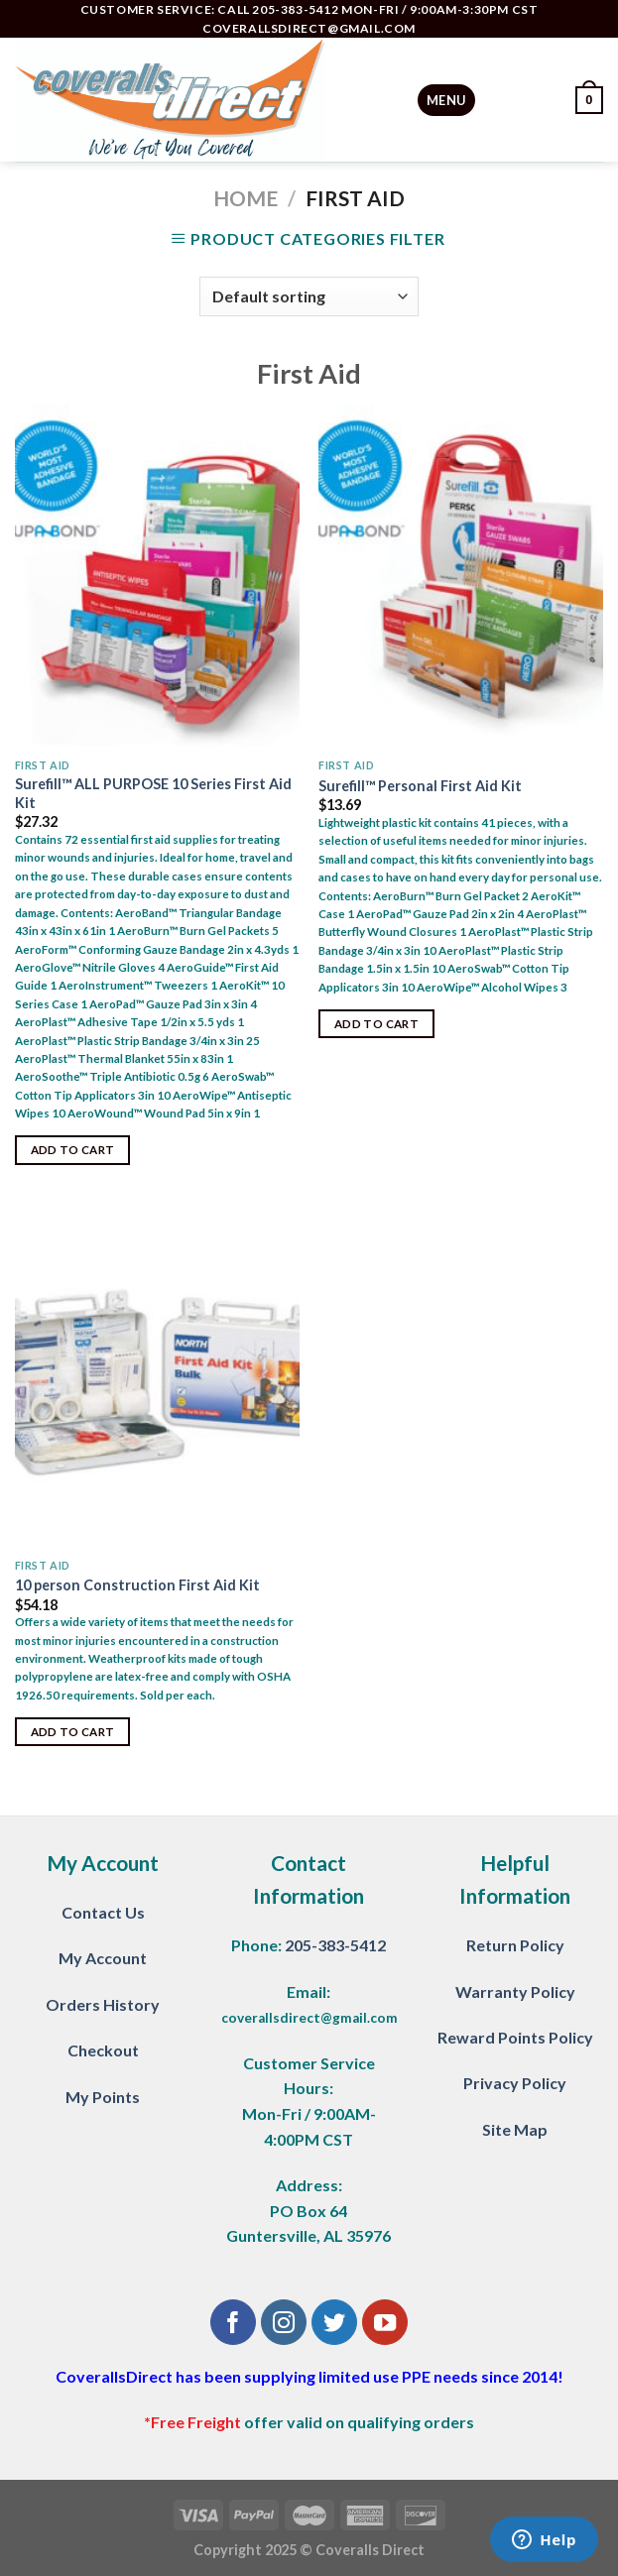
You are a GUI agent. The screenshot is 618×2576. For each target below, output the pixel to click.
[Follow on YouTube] (385, 2322)
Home (245, 197)
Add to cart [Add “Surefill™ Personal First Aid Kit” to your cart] (376, 1023)
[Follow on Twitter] (334, 2322)
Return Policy (515, 1944)
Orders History (103, 2004)
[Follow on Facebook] (233, 2322)
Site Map (515, 2129)
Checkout (103, 2050)
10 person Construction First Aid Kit (137, 1585)
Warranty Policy (515, 1991)
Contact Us (103, 1912)
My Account (103, 1957)
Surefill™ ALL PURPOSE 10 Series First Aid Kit (153, 793)
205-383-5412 (335, 1944)
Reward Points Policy (515, 2037)
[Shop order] (308, 296)
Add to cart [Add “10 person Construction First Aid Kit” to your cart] (73, 1731)
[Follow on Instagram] (284, 2322)
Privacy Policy (514, 2082)
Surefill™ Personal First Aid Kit (420, 785)
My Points (102, 2096)
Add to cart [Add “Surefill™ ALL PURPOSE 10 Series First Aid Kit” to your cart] (73, 1149)
